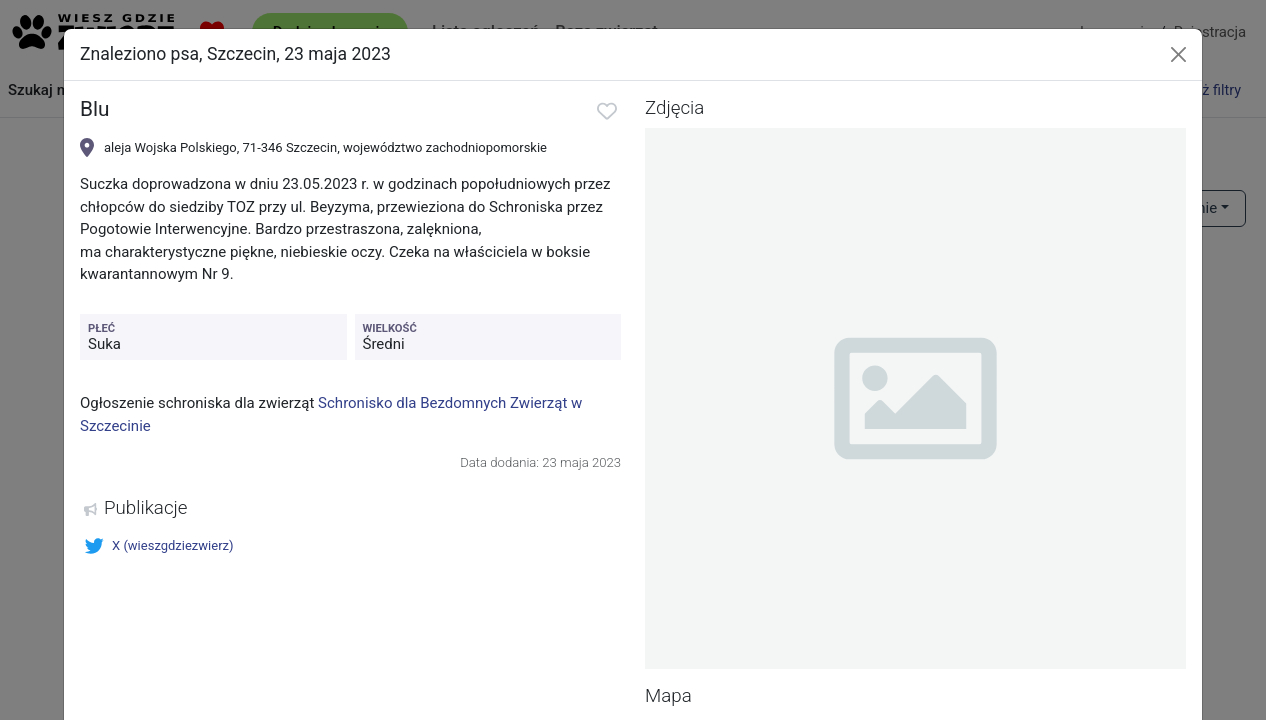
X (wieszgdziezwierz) (159, 546)
